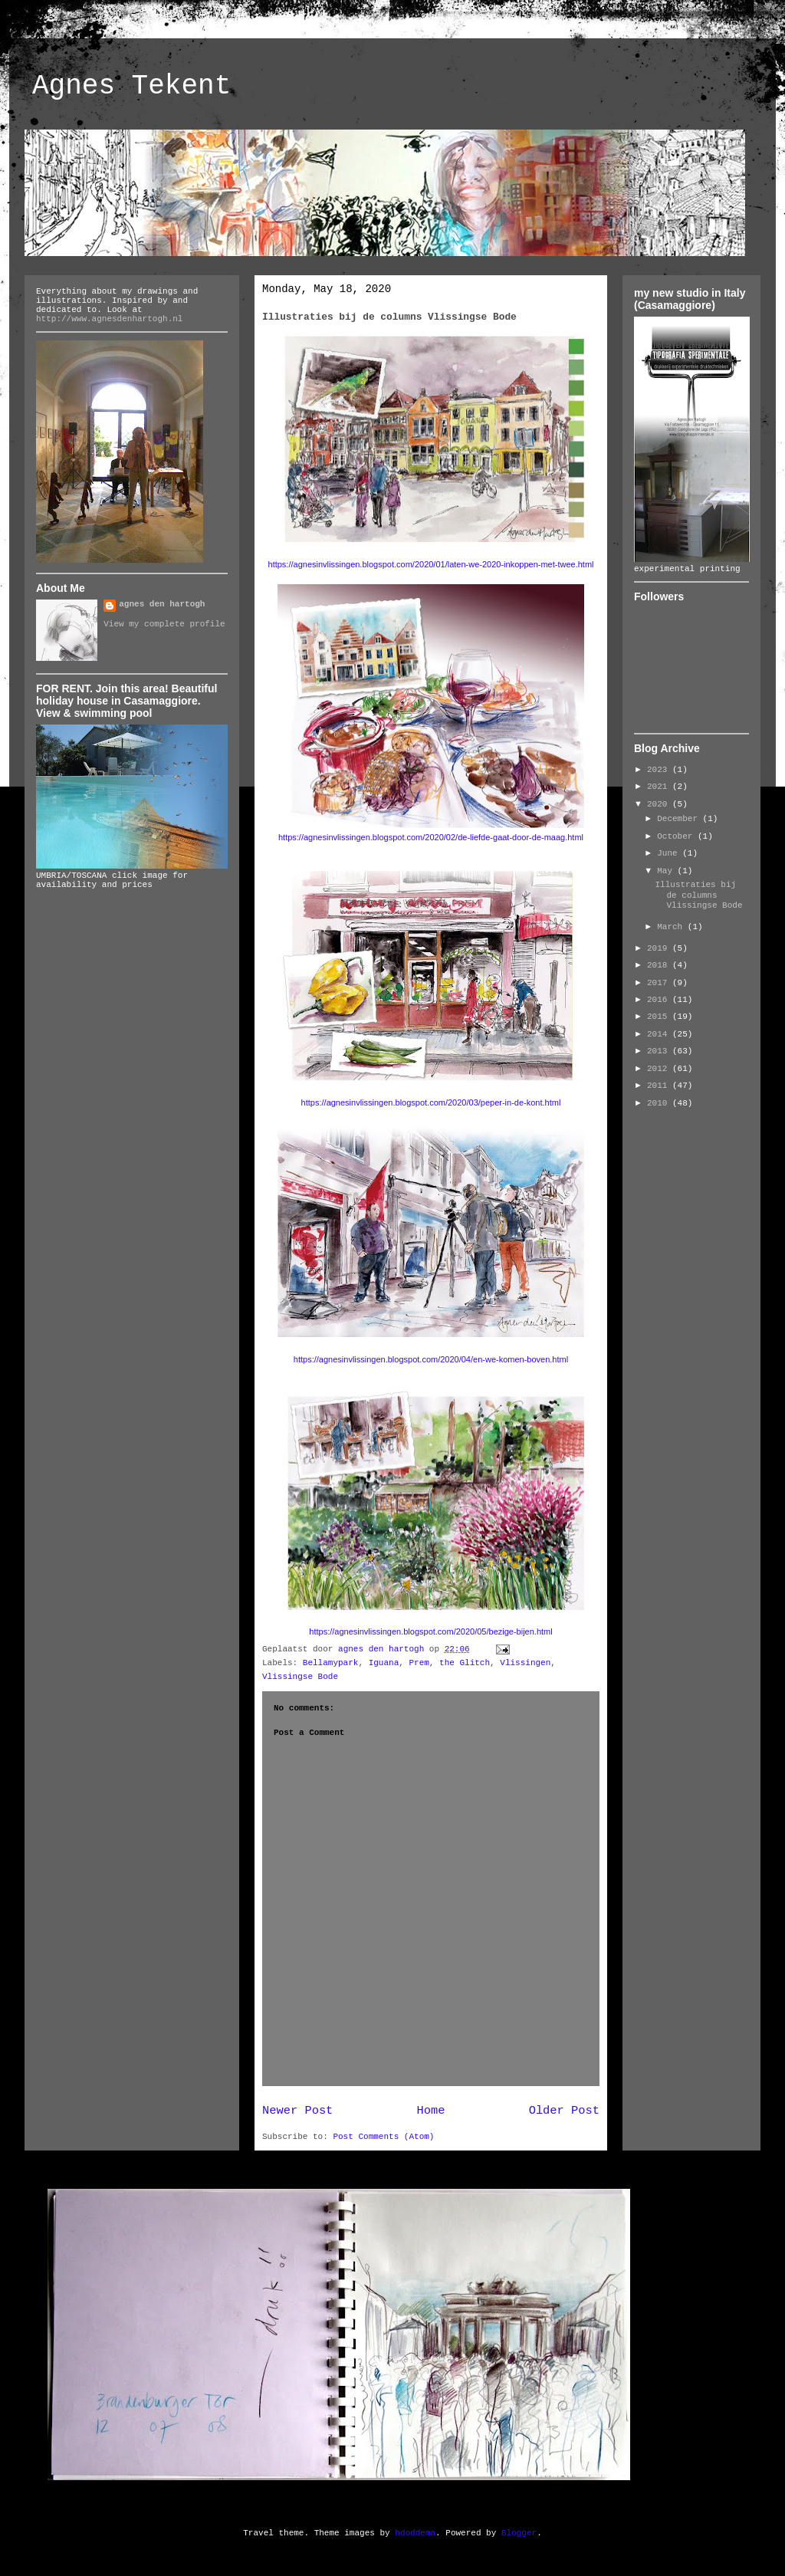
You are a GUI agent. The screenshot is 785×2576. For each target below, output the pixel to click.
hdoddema (415, 2533)
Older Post (564, 2111)
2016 (659, 999)
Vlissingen (525, 1663)
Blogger (519, 2533)
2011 (659, 1085)
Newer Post (297, 2111)
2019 (659, 948)
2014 (659, 1034)
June (669, 853)
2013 (659, 1051)
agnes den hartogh (162, 604)
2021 (659, 786)
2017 (659, 982)
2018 (659, 965)
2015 (659, 1016)
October (677, 836)
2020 (659, 804)
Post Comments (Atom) (383, 2136)
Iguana (384, 1663)
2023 (659, 769)
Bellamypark (331, 1663)
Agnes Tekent (131, 86)
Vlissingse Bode (300, 1676)
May (667, 871)
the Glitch (464, 1663)
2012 (659, 1068)
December (679, 818)
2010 (659, 1103)
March (672, 927)
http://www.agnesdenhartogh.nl (109, 319)
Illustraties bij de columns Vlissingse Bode (698, 894)
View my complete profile (164, 624)
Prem (419, 1663)
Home (431, 2111)
